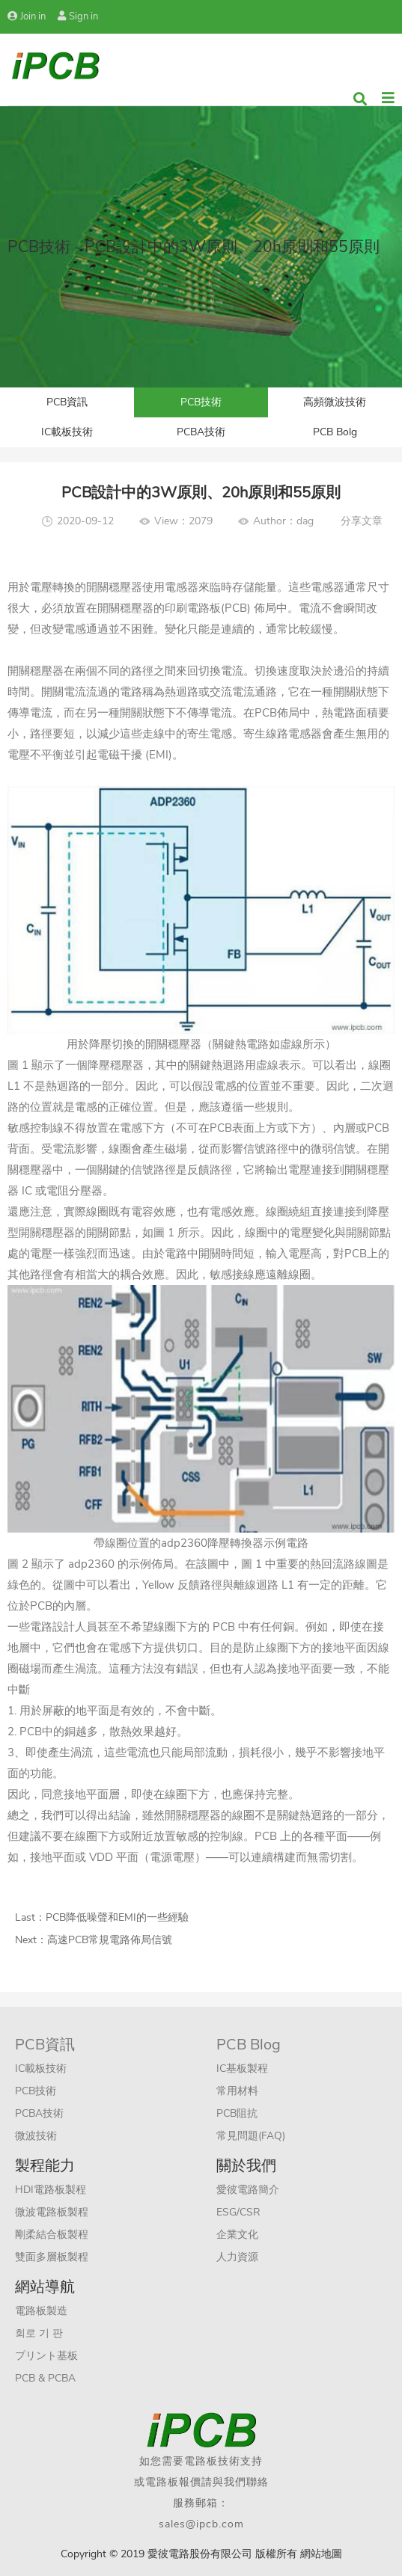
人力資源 (237, 2257)
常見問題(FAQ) (250, 2136)
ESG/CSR (238, 2212)
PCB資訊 (67, 402)
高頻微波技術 (334, 402)
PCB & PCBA (45, 2378)
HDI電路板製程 (50, 2190)
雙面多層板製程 (51, 2257)
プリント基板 (46, 2356)
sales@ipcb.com (201, 2524)
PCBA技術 (201, 432)
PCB (41, 1605)
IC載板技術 (67, 432)
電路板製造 (41, 2311)
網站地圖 (321, 2554)
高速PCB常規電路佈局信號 (109, 1940)
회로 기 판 (39, 2333)
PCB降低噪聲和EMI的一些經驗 (117, 1917)
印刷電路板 (193, 608)
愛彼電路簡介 (247, 2190)
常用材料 (237, 2091)
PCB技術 (201, 402)
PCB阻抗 (237, 2113)
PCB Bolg (335, 432)
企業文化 (237, 2234)
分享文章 (362, 521)
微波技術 (36, 2136)
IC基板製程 (242, 2068)
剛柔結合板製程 (51, 2234)
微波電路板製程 (51, 2212)
